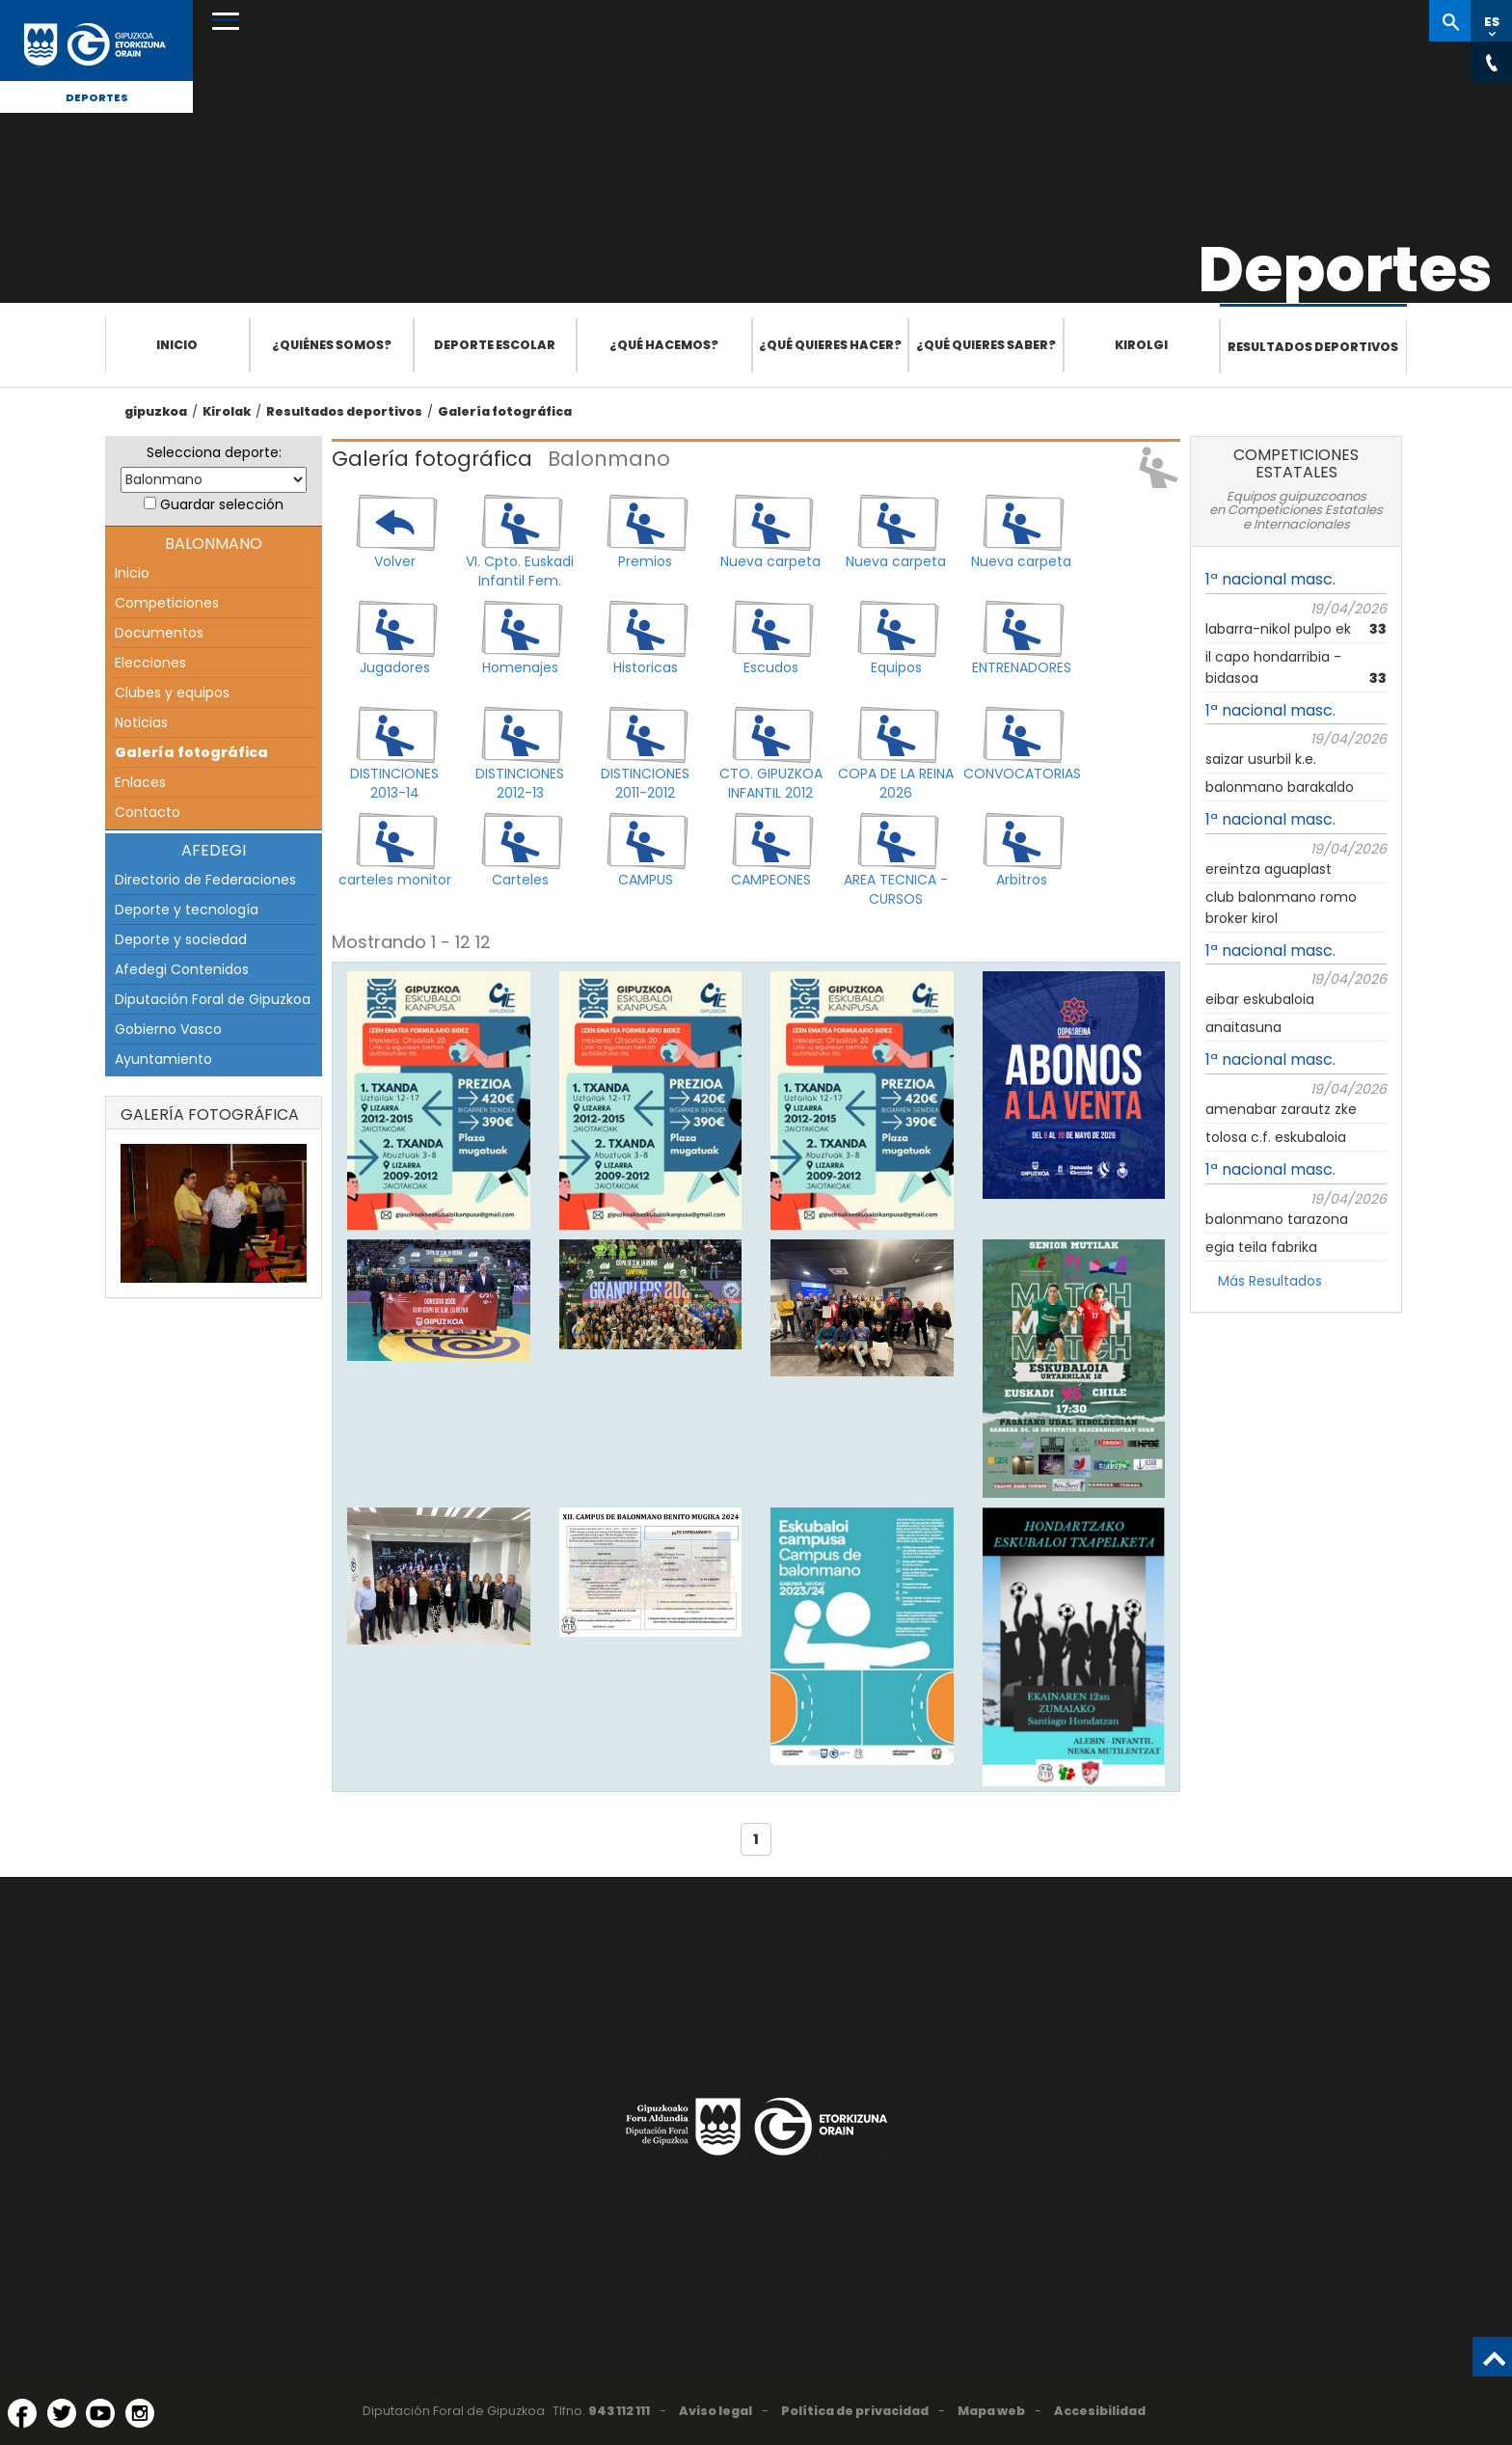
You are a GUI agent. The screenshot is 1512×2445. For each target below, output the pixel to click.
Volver (395, 561)
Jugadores (395, 667)
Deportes (97, 97)
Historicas (645, 667)
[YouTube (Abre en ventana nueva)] (100, 2413)
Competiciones (167, 602)
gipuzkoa (155, 411)
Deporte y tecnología (186, 909)
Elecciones (150, 662)
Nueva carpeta (770, 561)
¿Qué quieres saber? (986, 345)
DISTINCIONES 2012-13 (519, 783)
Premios (645, 561)
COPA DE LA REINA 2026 (896, 783)
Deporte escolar (494, 345)
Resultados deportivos (1313, 347)
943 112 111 (619, 2411)
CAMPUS (645, 879)
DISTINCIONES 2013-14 (394, 783)
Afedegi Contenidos (182, 969)
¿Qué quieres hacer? (830, 345)
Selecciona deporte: (214, 452)
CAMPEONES (771, 879)
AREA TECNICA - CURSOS (896, 889)
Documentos (159, 632)
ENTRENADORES (1021, 667)
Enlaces (140, 782)
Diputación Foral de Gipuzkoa (212, 999)
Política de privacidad (855, 2411)
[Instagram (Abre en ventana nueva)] (139, 2413)
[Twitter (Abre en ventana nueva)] (61, 2413)
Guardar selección (222, 504)
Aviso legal (715, 2411)
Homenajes (520, 667)
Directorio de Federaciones (205, 879)
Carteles (520, 879)
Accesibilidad (1100, 2411)
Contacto (147, 812)
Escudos (770, 667)
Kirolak (226, 411)
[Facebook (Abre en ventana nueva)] (22, 2413)
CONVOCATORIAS (1021, 773)
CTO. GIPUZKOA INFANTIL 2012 (771, 783)
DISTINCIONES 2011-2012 (645, 783)
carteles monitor (394, 879)
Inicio (177, 345)
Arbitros (1021, 879)
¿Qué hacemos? (663, 345)
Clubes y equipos (172, 692)
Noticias (141, 722)
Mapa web (991, 2411)
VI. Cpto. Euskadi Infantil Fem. (520, 571)
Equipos (896, 667)
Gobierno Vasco (168, 1029)
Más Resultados (1270, 1280)
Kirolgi (1141, 345)
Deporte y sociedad (181, 939)
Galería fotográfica (505, 411)
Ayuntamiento (163, 1059)
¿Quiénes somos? (332, 345)
